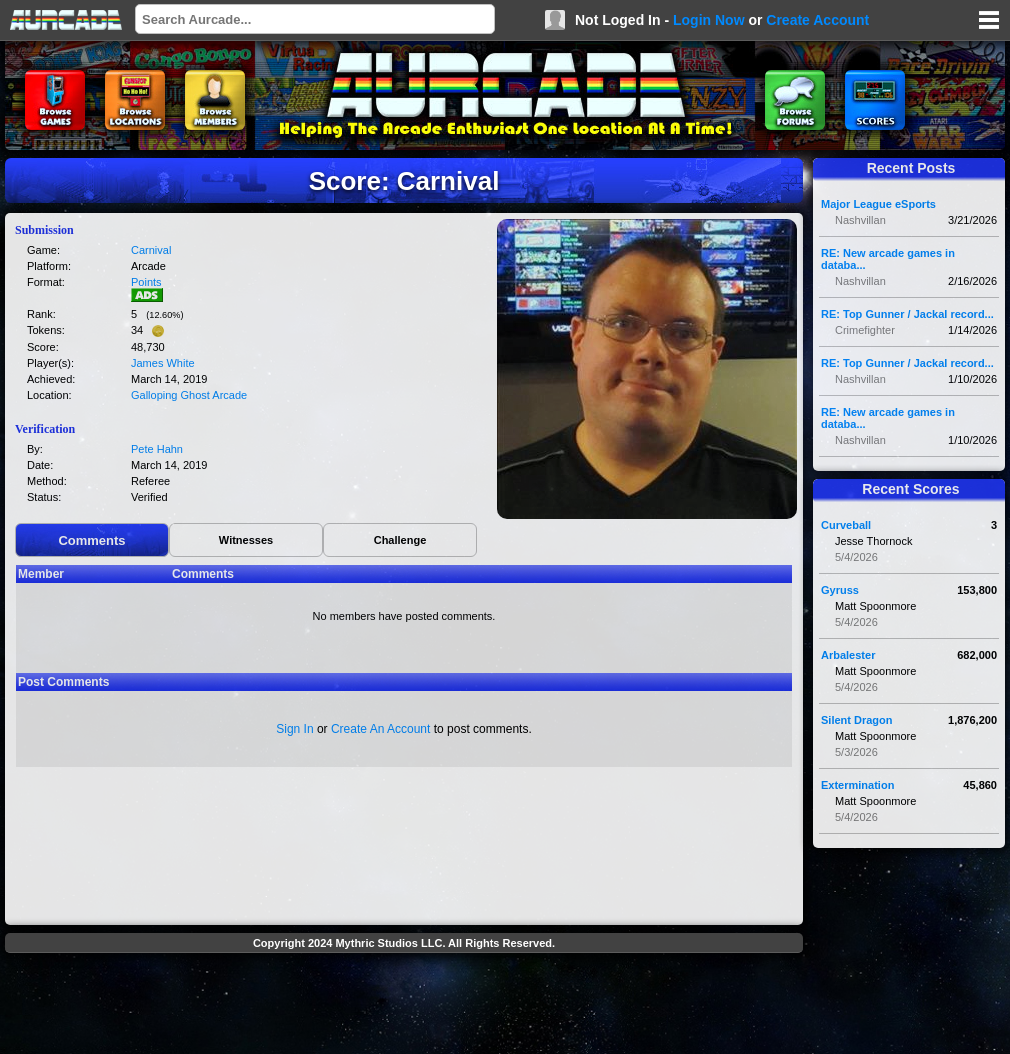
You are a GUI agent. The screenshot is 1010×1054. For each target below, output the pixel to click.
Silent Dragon (857, 720)
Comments (91, 540)
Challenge (400, 540)
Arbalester (848, 655)
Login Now (709, 20)
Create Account (817, 20)
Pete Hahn (157, 449)
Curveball (846, 525)
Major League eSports (878, 204)
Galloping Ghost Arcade (189, 395)
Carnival (151, 250)
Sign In (294, 729)
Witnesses (246, 540)
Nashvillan (860, 220)
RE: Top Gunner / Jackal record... (907, 314)
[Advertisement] (404, 1006)
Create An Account (380, 729)
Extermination (857, 785)
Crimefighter (865, 330)
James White (163, 363)
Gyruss (840, 590)
